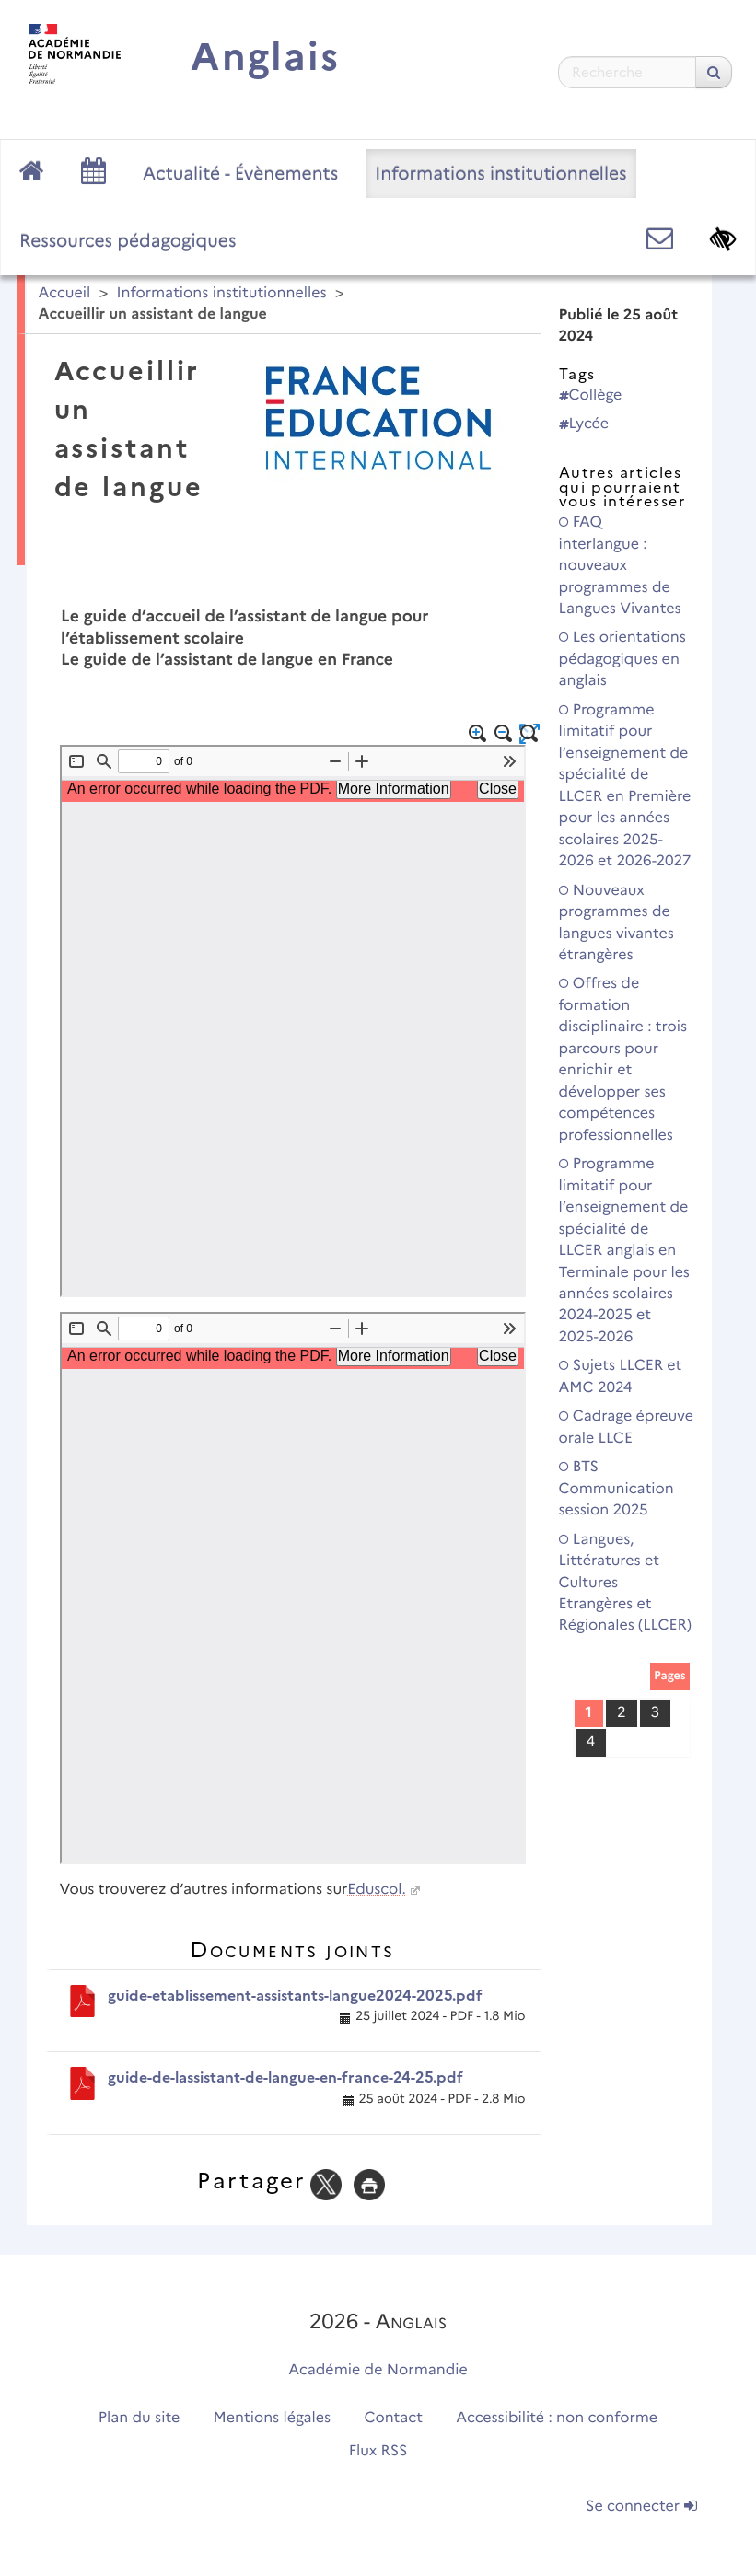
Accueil (65, 293)
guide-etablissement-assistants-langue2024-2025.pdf (295, 1995)
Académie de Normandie (378, 2370)
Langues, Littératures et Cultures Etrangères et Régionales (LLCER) (625, 1583)
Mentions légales (272, 2418)
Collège (590, 395)
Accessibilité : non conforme (556, 2418)
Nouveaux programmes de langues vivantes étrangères (616, 923)
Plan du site (139, 2418)
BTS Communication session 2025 (616, 1488)
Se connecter (641, 2506)
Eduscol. (376, 1889)
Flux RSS (378, 2451)
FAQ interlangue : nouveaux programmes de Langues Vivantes (620, 566)
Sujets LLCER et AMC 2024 (620, 1376)
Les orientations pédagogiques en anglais (622, 659)
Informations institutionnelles (500, 173)
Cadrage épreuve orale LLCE (626, 1427)
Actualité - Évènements (240, 173)
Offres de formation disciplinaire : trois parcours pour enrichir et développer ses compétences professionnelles (623, 1059)
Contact (393, 2418)
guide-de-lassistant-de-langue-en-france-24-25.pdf (285, 2077)
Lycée (584, 424)
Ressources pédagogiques (127, 240)
